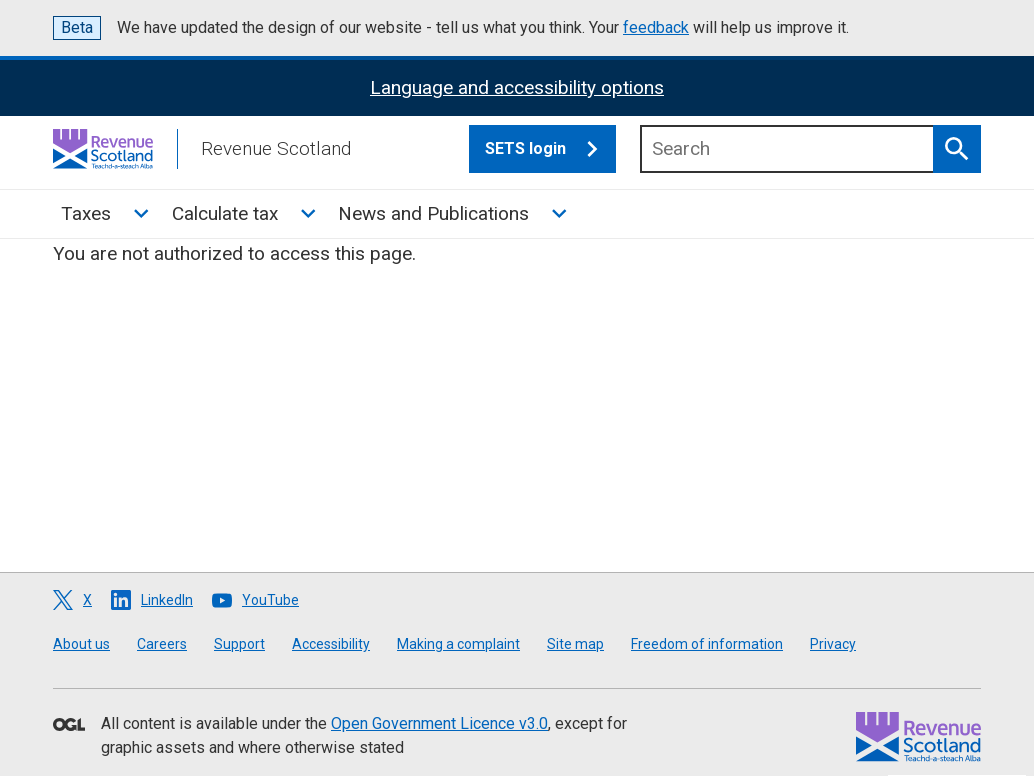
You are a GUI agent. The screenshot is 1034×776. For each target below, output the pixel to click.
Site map (575, 644)
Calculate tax (225, 213)
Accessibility (331, 644)
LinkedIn (167, 600)
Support (239, 644)
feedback (656, 27)
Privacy (833, 644)
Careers (162, 644)
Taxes (86, 213)
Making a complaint (458, 644)
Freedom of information (707, 644)
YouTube (270, 600)
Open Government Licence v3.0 (439, 723)
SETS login (550, 149)
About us (81, 644)
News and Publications (433, 213)
